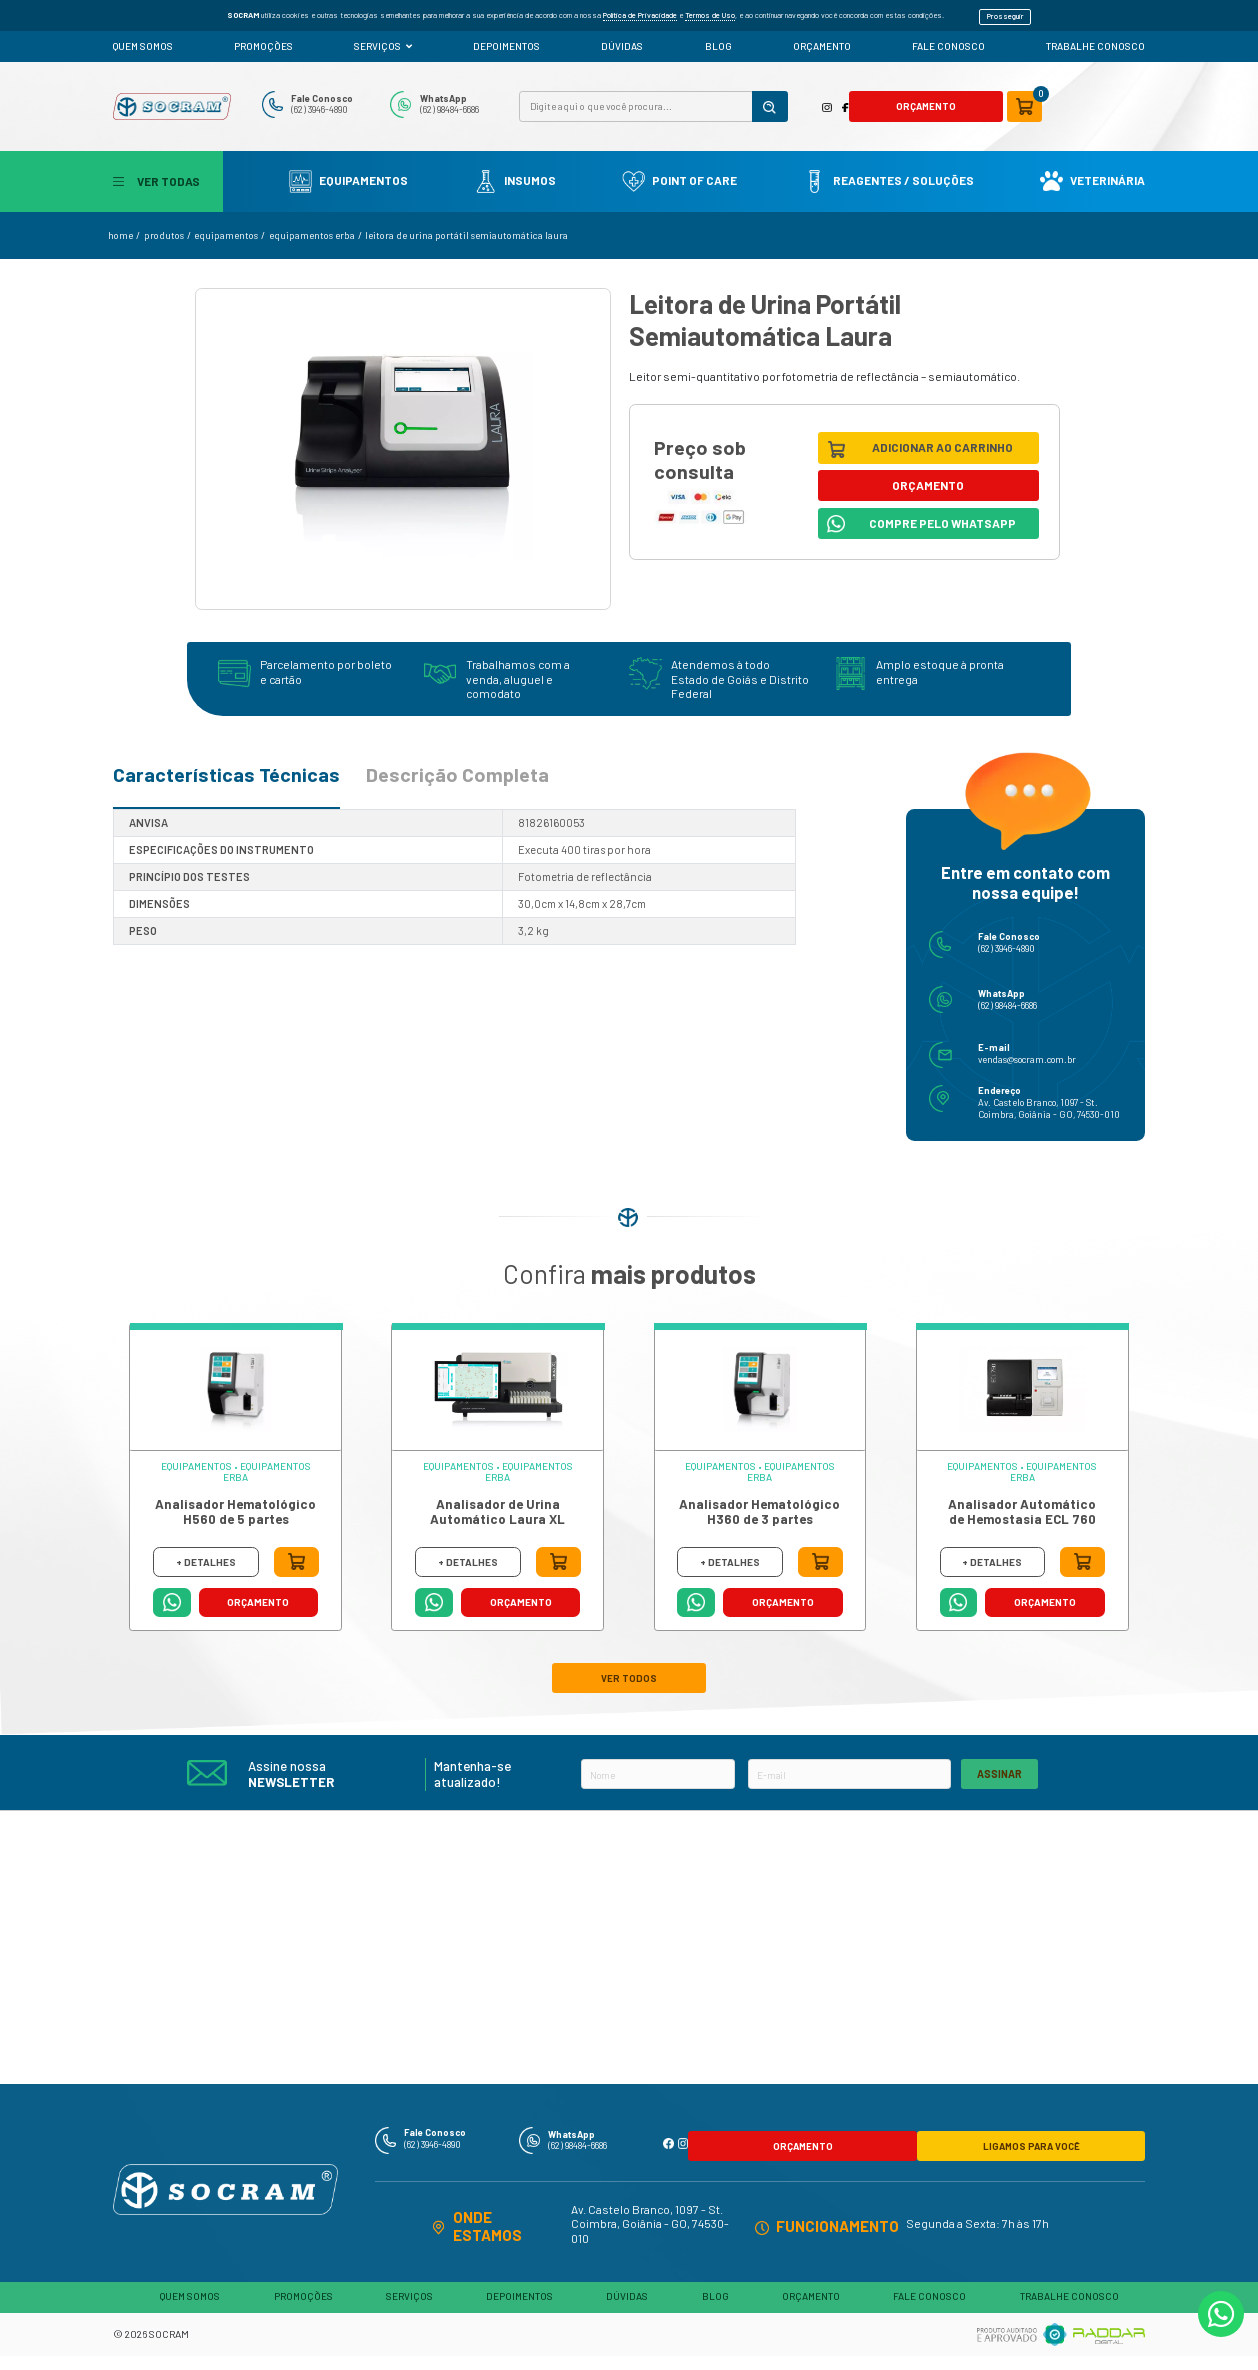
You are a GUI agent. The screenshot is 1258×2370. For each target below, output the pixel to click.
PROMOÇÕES (263, 38)
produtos (164, 227)
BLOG (718, 38)
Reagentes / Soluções (888, 171)
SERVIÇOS (383, 38)
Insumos (515, 171)
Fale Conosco (361, 92)
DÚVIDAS (622, 38)
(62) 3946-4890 (360, 104)
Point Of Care (679, 171)
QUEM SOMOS (143, 38)
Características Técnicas (226, 766)
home (120, 227)
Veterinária (1092, 171)
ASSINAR (999, 1755)
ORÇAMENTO (822, 38)
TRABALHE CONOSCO (1095, 38)
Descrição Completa (457, 766)
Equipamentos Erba (312, 227)
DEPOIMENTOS (506, 38)
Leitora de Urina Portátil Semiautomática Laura (466, 227)
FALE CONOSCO (948, 38)
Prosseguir (1005, 11)
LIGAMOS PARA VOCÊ (978, 2120)
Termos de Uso (710, 11)
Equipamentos (348, 171)
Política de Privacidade (640, 11)
